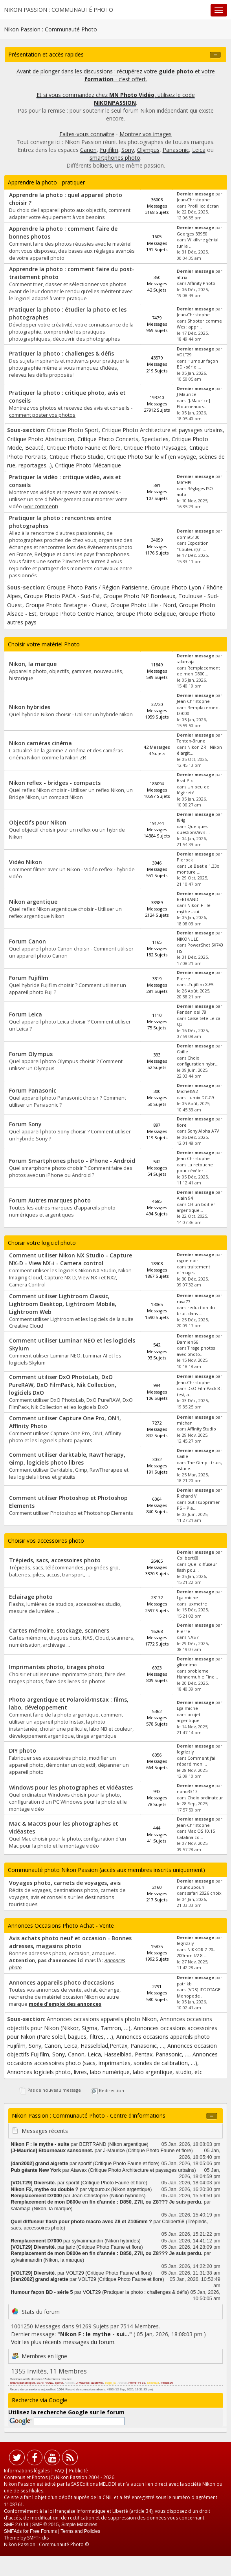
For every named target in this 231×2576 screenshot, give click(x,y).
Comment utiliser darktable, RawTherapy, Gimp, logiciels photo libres (67, 1458)
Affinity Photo (201, 283)
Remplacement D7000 (36, 2195)
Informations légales (27, 2470)
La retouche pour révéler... (195, 1167)
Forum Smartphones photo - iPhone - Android (72, 1160)
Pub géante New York (36, 2170)
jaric (70, 2247)
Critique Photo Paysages (155, 447)
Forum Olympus (31, 1054)
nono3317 (187, 1791)
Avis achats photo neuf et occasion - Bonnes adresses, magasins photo (70, 1942)
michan (184, 1423)
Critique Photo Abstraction (40, 439)
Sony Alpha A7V (203, 1131)
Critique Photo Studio (77, 456)
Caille (182, 1051)
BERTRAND (187, 899)
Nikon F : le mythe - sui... (194, 908)
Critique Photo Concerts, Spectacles (123, 439)
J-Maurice (186, 394)
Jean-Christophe (193, 200)
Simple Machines (79, 2524)
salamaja (185, 661)
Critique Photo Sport (73, 430)
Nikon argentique (33, 901)
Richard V (186, 1496)
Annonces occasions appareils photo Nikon (102, 2019)
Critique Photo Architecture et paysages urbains (162, 430)
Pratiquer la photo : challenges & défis (61, 353)
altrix (182, 277)
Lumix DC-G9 (200, 1097)
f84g (181, 820)
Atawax (78, 2170)
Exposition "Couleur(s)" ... (193, 546)
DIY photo (22, 1750)
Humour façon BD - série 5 (42, 2292)
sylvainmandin (87, 2241)
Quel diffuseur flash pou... (197, 1567)
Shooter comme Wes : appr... (199, 324)
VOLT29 (184, 355)
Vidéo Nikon (25, 862)
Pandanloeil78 (191, 1012)
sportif (85, 2163)
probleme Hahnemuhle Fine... (197, 1674)
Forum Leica (25, 1014)
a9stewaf (97, 2382)
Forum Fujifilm (28, 978)
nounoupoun (190, 1887)
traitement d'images (193, 1269)
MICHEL (184, 482)
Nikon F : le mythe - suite (40, 2144)
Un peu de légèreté (193, 789)
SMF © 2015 (45, 2524)
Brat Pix (185, 780)
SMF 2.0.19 (16, 2524)
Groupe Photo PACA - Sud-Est (62, 596)
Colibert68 (187, 1558)
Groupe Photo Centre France (76, 613)
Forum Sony (25, 1124)
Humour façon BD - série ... (197, 364)
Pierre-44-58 (136, 2382)
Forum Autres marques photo (50, 1200)
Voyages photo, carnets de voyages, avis (65, 1882)
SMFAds (13, 2531)
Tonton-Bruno (191, 741)
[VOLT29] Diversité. (33, 2183)
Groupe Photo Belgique (146, 613)
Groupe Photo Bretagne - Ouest (66, 605)
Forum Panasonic (32, 1090)
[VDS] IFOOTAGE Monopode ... (198, 1992)
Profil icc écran (203, 206)
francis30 (167, 2382)
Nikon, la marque (33, 664)
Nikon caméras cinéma (40, 743)
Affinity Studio (201, 1429)
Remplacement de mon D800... (198, 671)
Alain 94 (185, 1198)
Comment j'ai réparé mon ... (196, 1761)
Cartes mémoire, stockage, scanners (59, 1630)
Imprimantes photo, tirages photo (56, 1667)
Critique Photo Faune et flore (84, 447)
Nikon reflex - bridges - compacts (55, 782)
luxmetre (197, 1604)
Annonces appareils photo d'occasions (61, 1982)
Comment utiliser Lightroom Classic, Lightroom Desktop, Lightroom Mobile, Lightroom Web (62, 1303)
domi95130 (188, 537)
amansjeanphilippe (22, 2382)
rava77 (183, 1301)
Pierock (185, 860)
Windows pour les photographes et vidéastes (71, 1787)
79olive (121, 2382)
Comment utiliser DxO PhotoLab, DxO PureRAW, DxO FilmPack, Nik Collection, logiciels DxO (62, 1384)
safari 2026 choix (204, 1893)
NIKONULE (187, 939)
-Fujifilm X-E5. (200, 984)
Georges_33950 (192, 234)
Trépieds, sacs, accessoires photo (55, 1560)
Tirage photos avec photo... (196, 1351)
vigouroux (99, 2189)
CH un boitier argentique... (196, 1207)
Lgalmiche (187, 1597)
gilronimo (187, 1664)
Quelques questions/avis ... (193, 829)
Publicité (78, 2470)
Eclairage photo (31, 1596)
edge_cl (110, 2382)
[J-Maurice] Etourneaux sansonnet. (52, 2150)
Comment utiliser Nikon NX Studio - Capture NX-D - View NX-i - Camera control (70, 1259)
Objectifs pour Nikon (37, 822)
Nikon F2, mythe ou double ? (44, 2189)
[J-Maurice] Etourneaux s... (193, 403)
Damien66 (187, 1342)
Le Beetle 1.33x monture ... (198, 869)
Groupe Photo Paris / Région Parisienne (97, 587)
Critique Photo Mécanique (88, 465)
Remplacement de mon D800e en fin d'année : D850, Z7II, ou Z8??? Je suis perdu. (107, 2202)
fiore (182, 1125)
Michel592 (187, 1091)
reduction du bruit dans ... (196, 1310)
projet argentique (188, 1717)
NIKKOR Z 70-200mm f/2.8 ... (195, 1952)
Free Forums (43, 2531)
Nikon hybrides (29, 707)
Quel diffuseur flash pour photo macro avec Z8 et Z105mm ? (81, 2221)
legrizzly (185, 1752)
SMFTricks (38, 2537)
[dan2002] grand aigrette (39, 2163)
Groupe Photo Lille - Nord (143, 605)
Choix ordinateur (205, 1798)
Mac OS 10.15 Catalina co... (196, 1834)
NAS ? (192, 1637)
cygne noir (187, 1260)
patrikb (184, 1984)
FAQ (59, 2470)
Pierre (183, 979)
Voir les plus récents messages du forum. (63, 2342)
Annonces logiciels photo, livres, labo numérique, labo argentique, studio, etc (104, 2072)
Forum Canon (27, 941)
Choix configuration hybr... (197, 1061)
